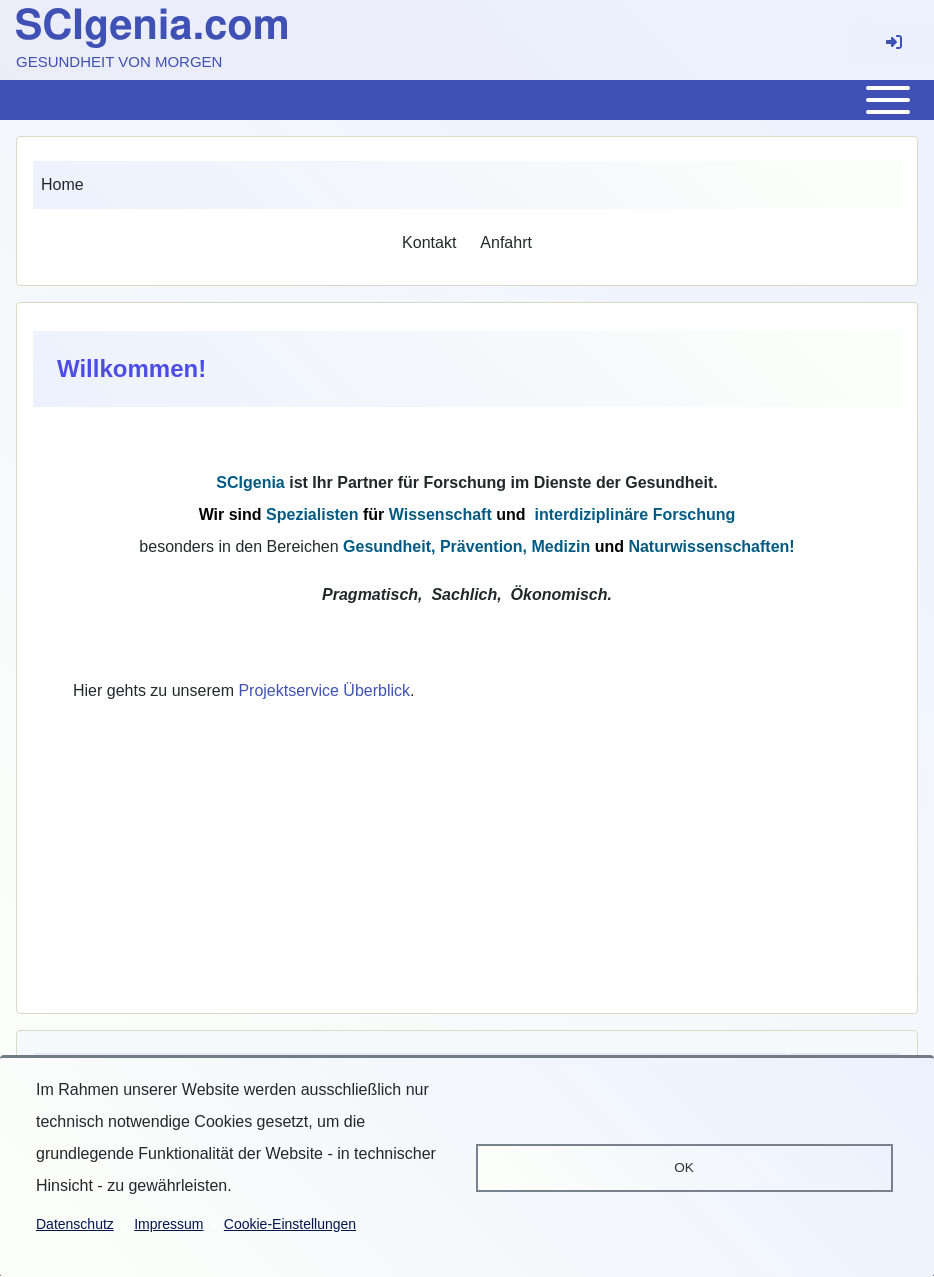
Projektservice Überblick (324, 690)
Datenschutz (75, 1224)
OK (684, 1167)
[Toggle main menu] (467, 100)
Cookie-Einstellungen (290, 1224)
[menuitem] (429, 243)
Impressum (168, 1224)
